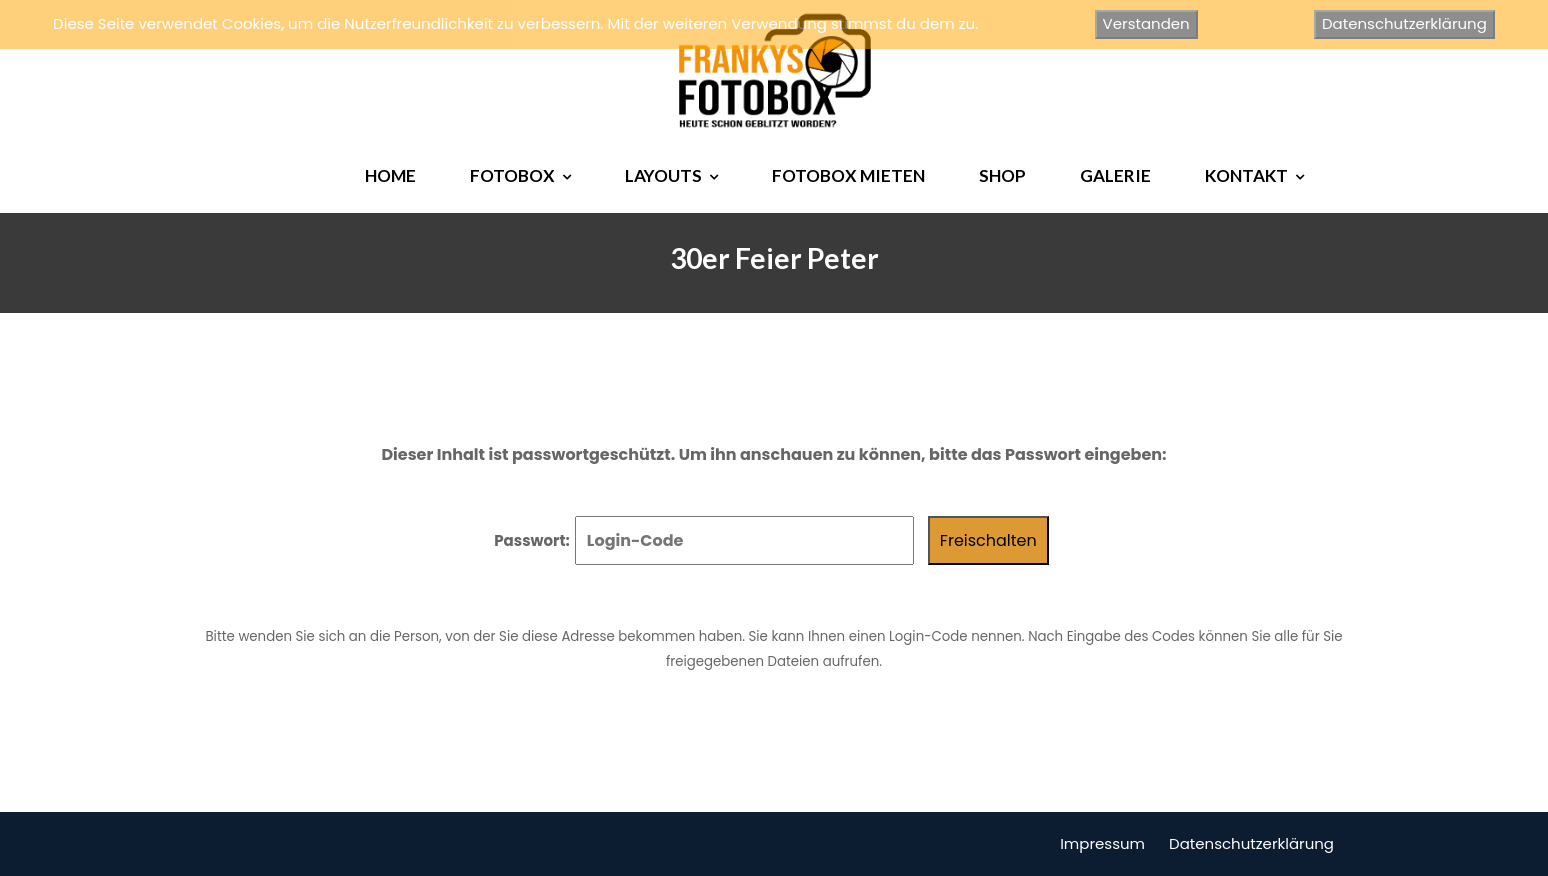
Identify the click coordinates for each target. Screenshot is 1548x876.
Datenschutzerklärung (1251, 843)
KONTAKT (1246, 175)
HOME (390, 175)
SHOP (1002, 175)
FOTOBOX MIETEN (848, 175)
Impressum (1102, 843)
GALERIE (1115, 175)
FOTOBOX (512, 175)
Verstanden (1146, 23)
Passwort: (704, 540)
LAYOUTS (663, 175)
